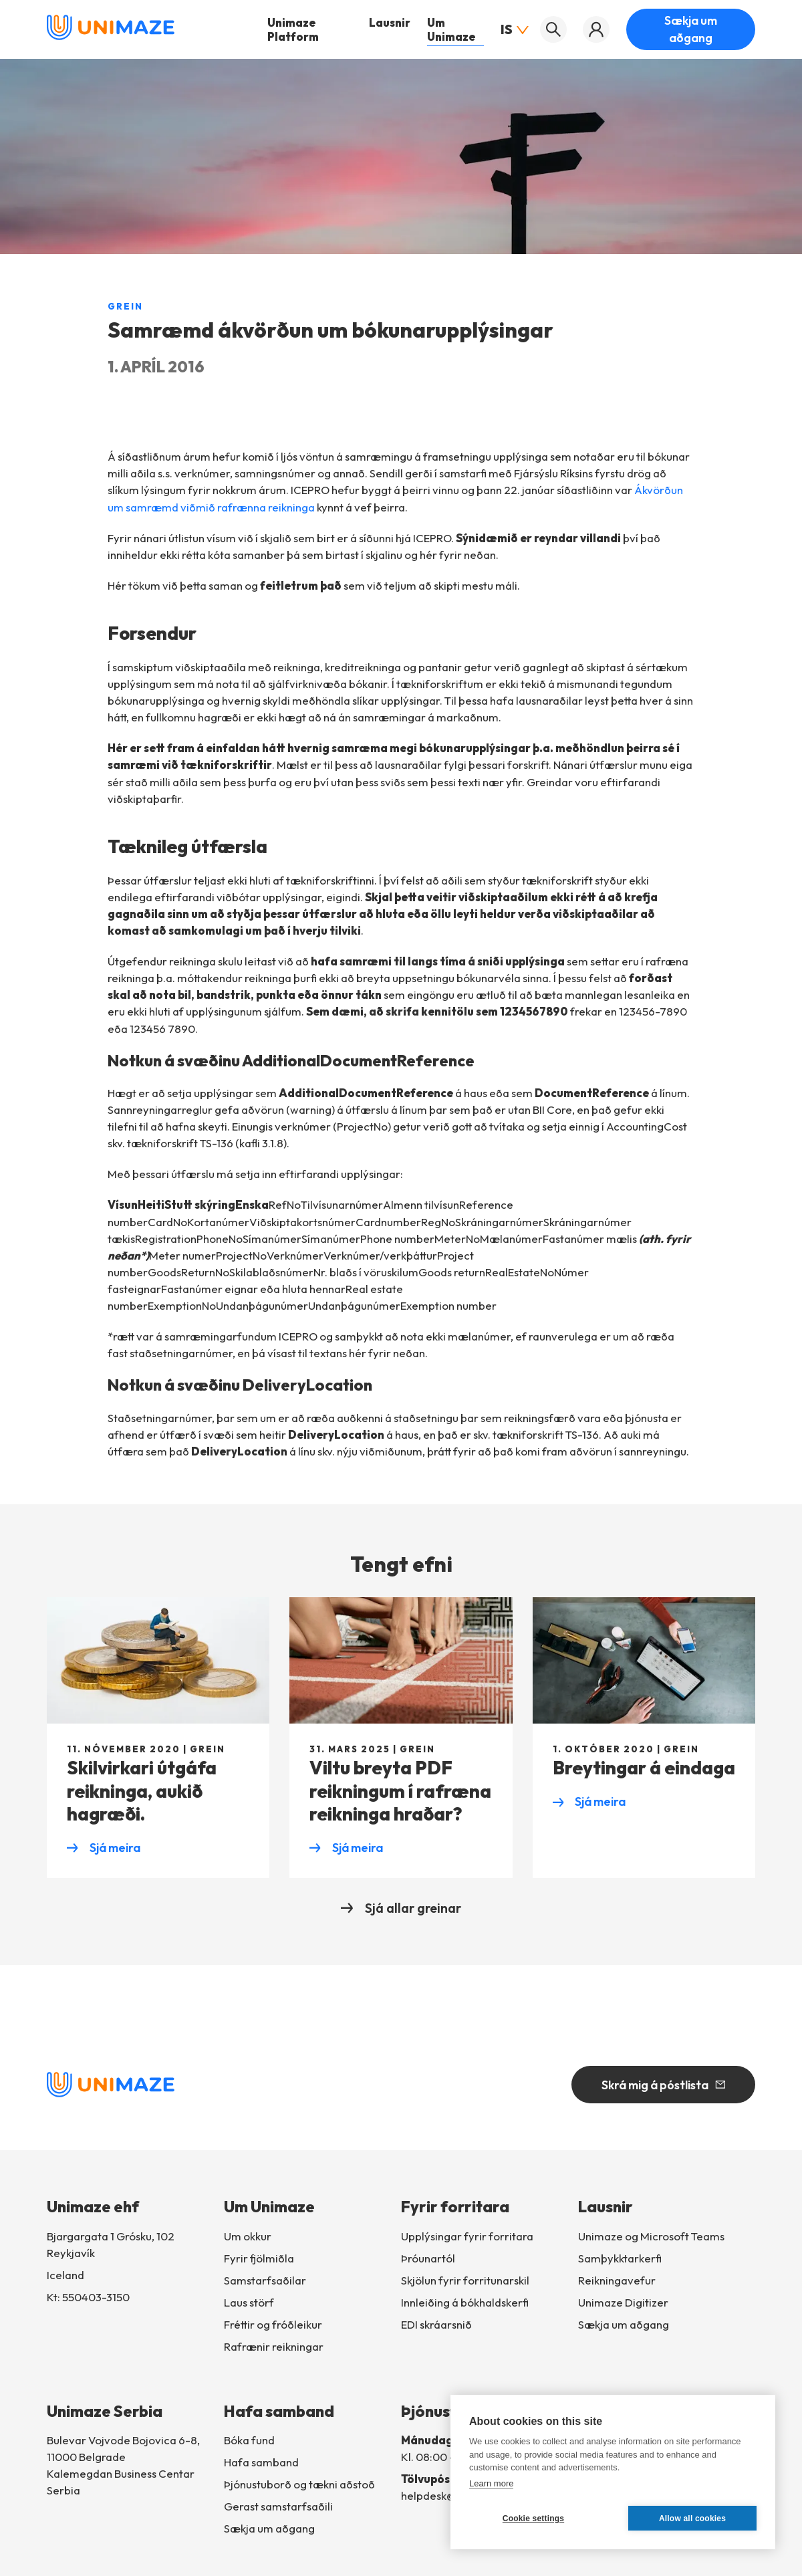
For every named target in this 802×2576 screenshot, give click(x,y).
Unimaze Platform (293, 29)
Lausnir (389, 22)
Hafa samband (261, 2462)
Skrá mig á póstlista (663, 2085)
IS (512, 29)
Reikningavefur (617, 2280)
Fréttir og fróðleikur (273, 2324)
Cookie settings (533, 2518)
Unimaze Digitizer (623, 2302)
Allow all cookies (692, 2518)
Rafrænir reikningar (273, 2346)
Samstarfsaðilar (265, 2280)
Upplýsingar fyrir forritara (467, 2236)
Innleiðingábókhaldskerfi (465, 2302)
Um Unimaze (451, 29)
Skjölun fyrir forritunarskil (465, 2280)
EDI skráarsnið (436, 2324)
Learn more (491, 2483)
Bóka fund (249, 2440)
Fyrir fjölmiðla (259, 2258)
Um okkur (247, 2236)
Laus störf (249, 2302)
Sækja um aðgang (690, 29)
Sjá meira (103, 1848)
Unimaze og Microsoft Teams (651, 2236)
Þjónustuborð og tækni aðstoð (299, 2484)
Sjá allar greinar (400, 1907)
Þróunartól (428, 2258)
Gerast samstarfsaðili (278, 2506)
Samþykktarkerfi (620, 2258)
